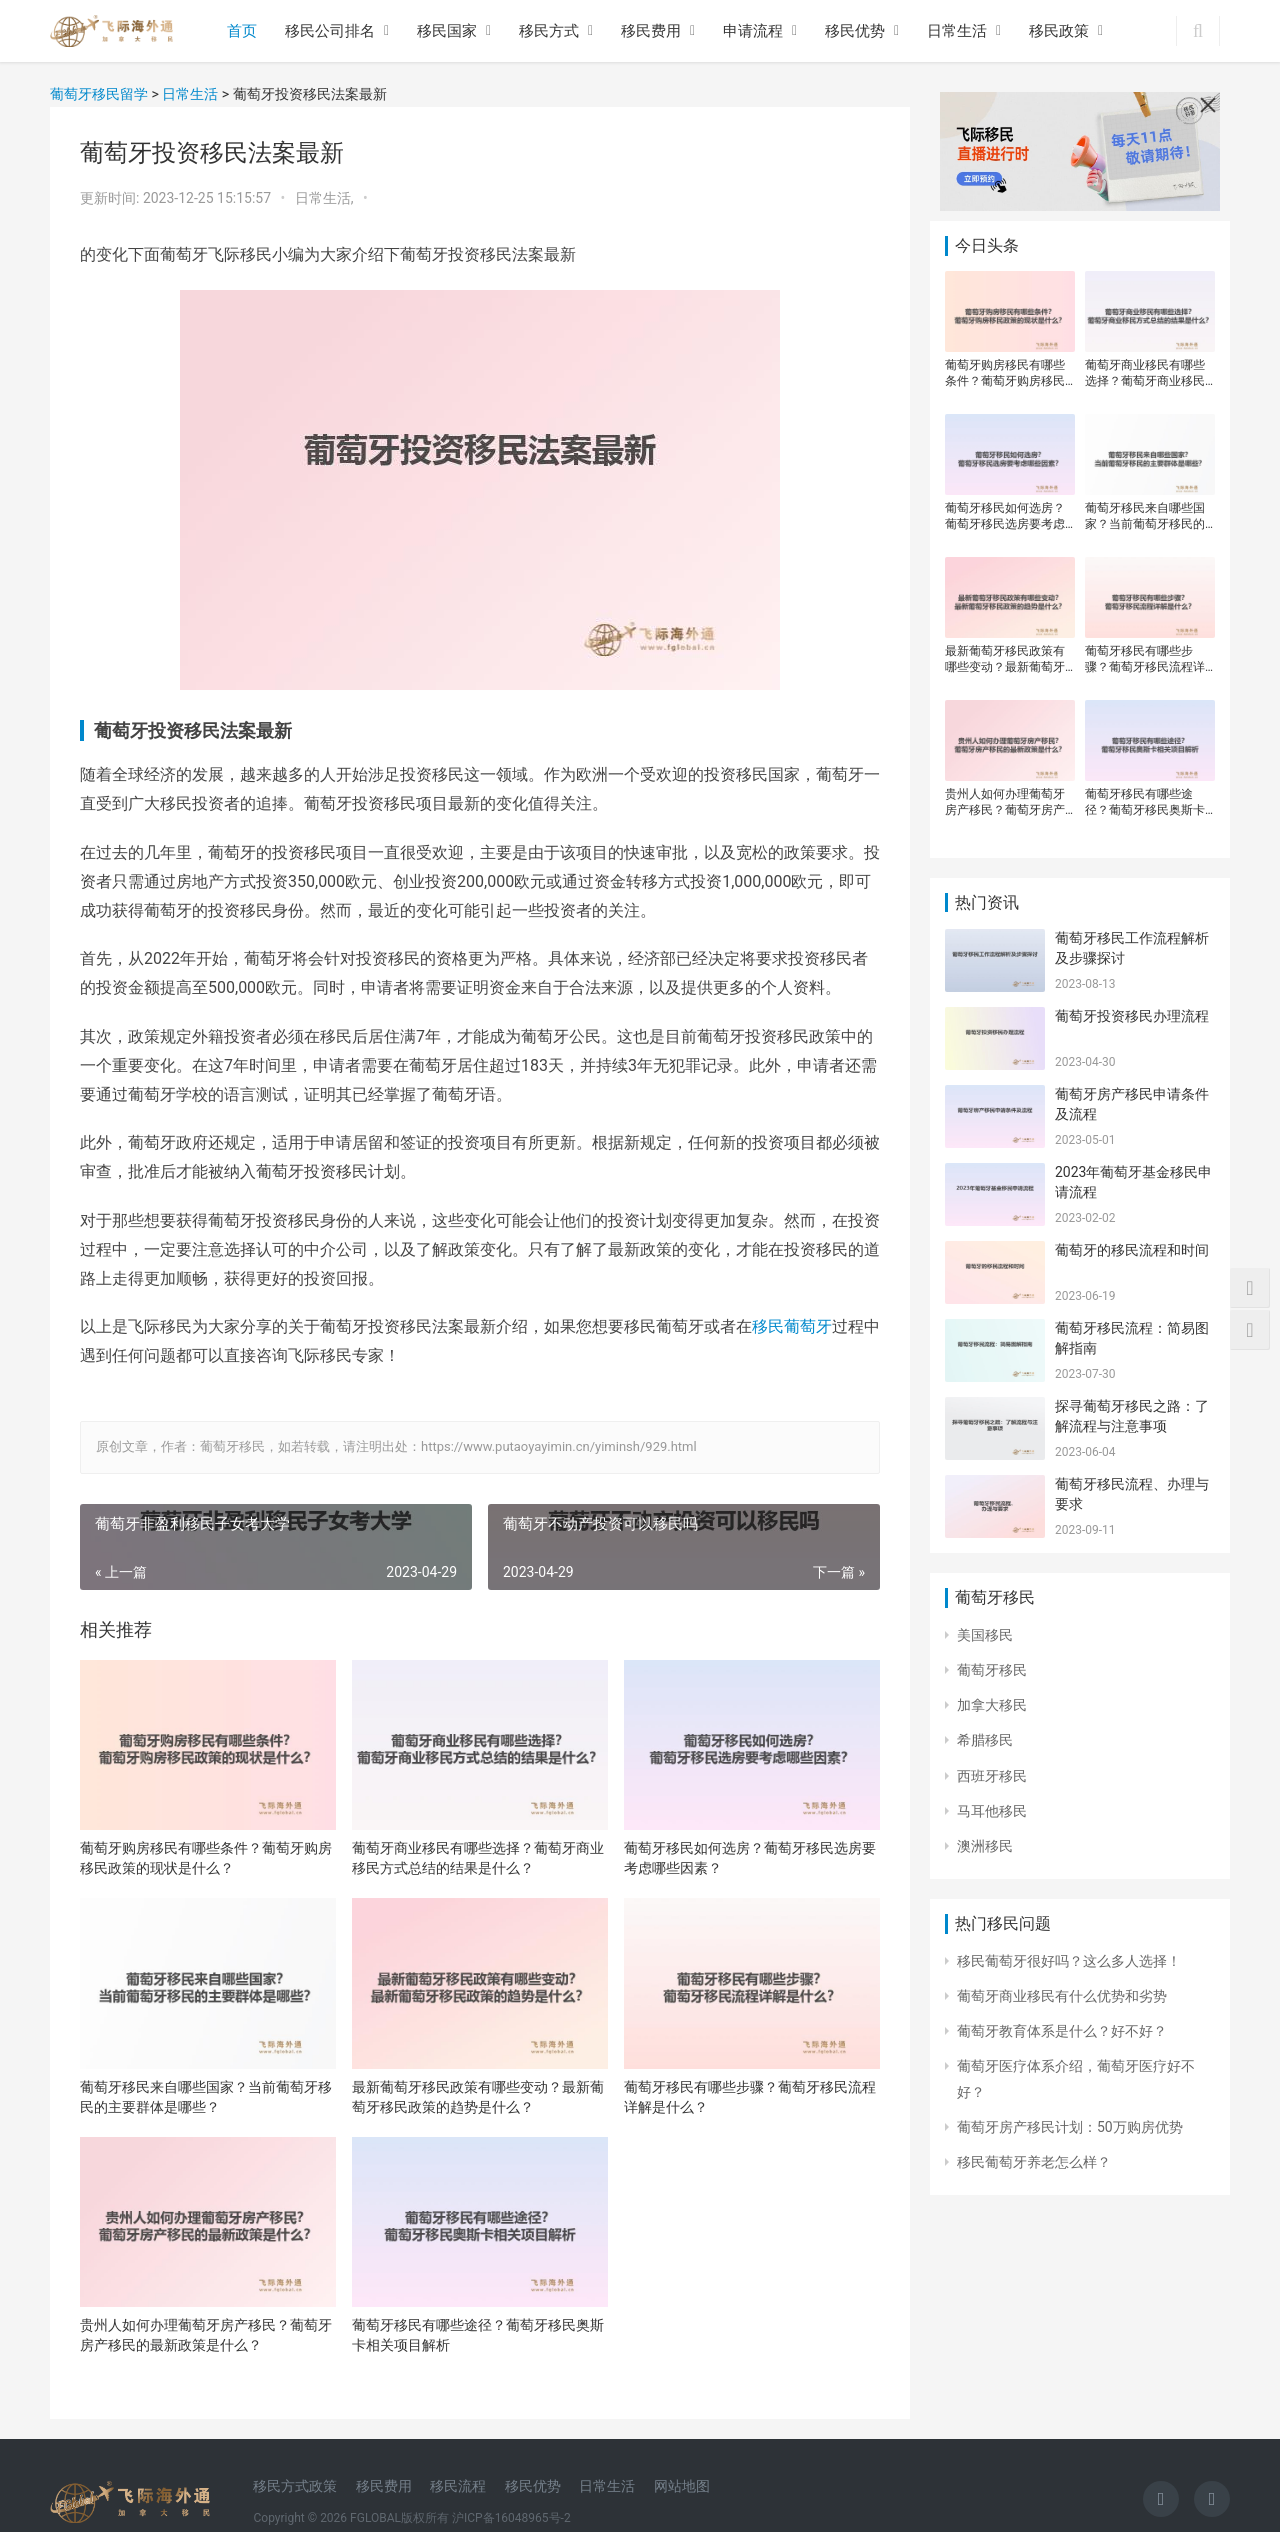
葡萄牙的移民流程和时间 (1132, 1250)
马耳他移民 (992, 1811)
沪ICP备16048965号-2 (511, 2518)
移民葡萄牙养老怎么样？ (1034, 2162)
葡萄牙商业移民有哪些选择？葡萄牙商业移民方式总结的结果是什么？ (478, 1858)
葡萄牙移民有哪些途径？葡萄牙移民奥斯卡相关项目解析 (478, 2335)
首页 (242, 31)
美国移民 (985, 1635)
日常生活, (326, 198)
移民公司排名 (330, 31)
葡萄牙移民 (992, 1670)
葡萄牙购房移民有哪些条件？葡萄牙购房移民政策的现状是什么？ (206, 1858)
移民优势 (855, 31)
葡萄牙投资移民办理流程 (1132, 1016)
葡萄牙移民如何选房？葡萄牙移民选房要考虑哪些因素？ (750, 1858)
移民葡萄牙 (792, 1326)
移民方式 (549, 31)
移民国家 (447, 31)
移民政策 (1059, 31)
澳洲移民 (985, 1846)
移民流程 (458, 2486)
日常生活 (957, 31)
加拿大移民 (992, 1705)
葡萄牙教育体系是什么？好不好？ (1062, 2031)
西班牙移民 (992, 1776)
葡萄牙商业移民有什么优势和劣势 (1062, 1996)
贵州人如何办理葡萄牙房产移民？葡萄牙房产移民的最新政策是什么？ (206, 2335)
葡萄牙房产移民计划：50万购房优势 (1070, 2127)
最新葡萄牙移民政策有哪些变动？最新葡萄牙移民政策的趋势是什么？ (478, 2097)
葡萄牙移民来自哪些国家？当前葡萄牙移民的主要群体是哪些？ (206, 2097)
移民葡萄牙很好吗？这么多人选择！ (1069, 1961)
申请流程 (753, 31)
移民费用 (651, 31)
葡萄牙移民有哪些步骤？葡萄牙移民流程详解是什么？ (750, 2097)
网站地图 (682, 2486)
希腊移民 (985, 1740)
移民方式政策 (295, 2486)
